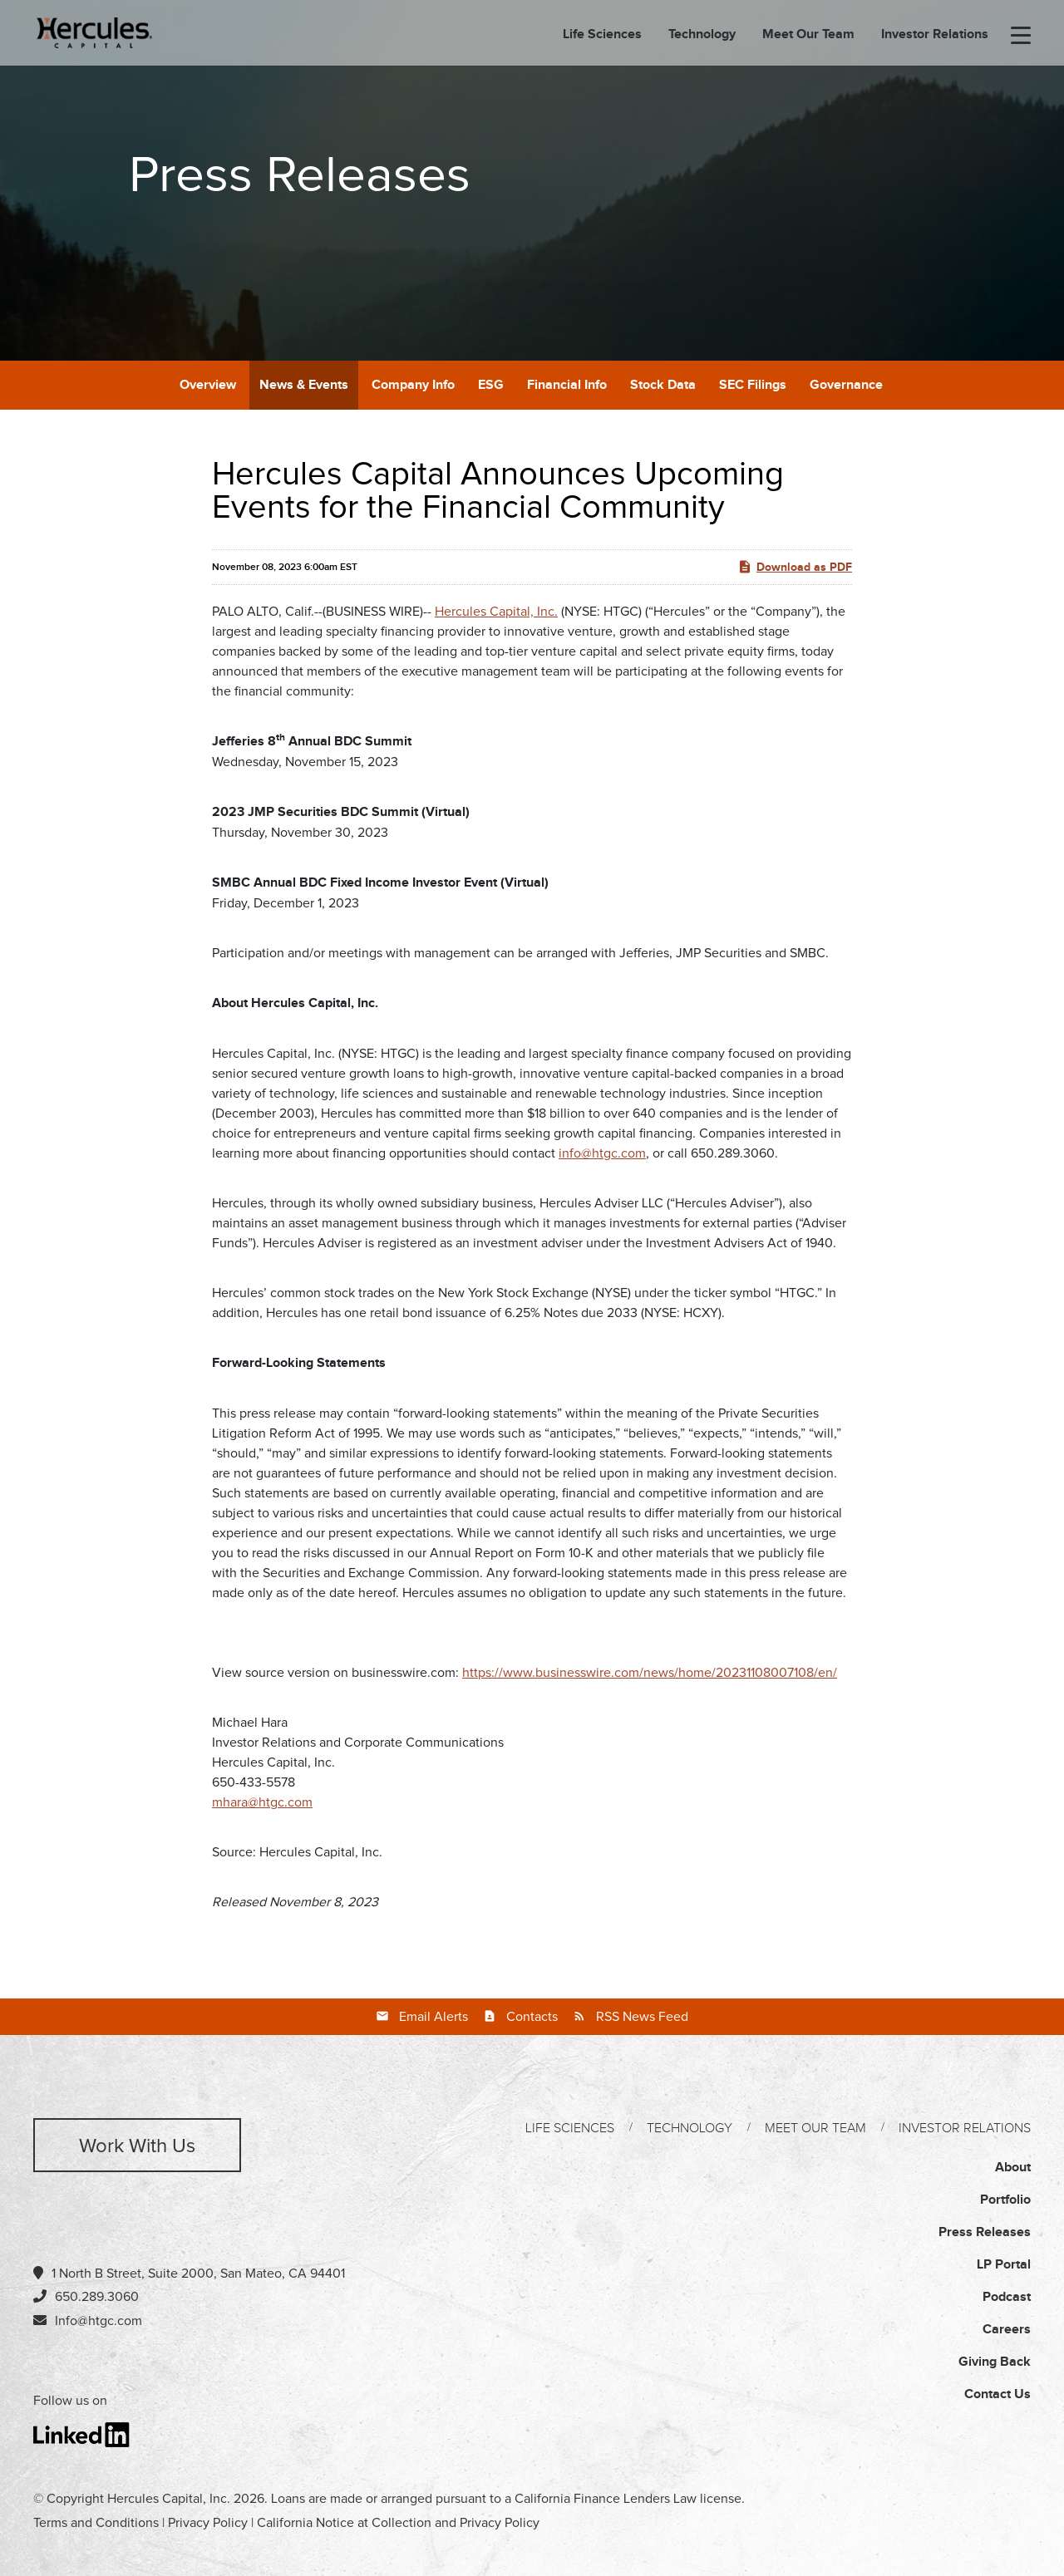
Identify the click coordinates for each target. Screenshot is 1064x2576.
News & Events (303, 385)
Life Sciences (602, 35)
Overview (208, 385)
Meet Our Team (808, 35)
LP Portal (1004, 2265)
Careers (1007, 2330)
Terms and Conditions (96, 2522)
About (1013, 2167)
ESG (491, 385)
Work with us (137, 2146)
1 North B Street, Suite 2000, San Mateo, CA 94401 (189, 2273)
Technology (702, 35)
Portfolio (1005, 2200)
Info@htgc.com (98, 2321)
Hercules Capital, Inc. (496, 611)
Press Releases (984, 2232)
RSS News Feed (642, 2016)
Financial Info (567, 385)
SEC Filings (752, 385)
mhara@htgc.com (262, 1802)
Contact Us (997, 2394)
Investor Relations (934, 35)
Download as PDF (794, 566)
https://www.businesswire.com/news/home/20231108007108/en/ (649, 1672)
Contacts (532, 2016)
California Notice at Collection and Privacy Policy (398, 2522)
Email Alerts (433, 2016)
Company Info (413, 385)
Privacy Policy (208, 2522)
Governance (846, 385)
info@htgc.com (602, 1153)
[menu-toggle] (1021, 37)
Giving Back (994, 2362)
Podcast (1007, 2297)
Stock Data (663, 385)
